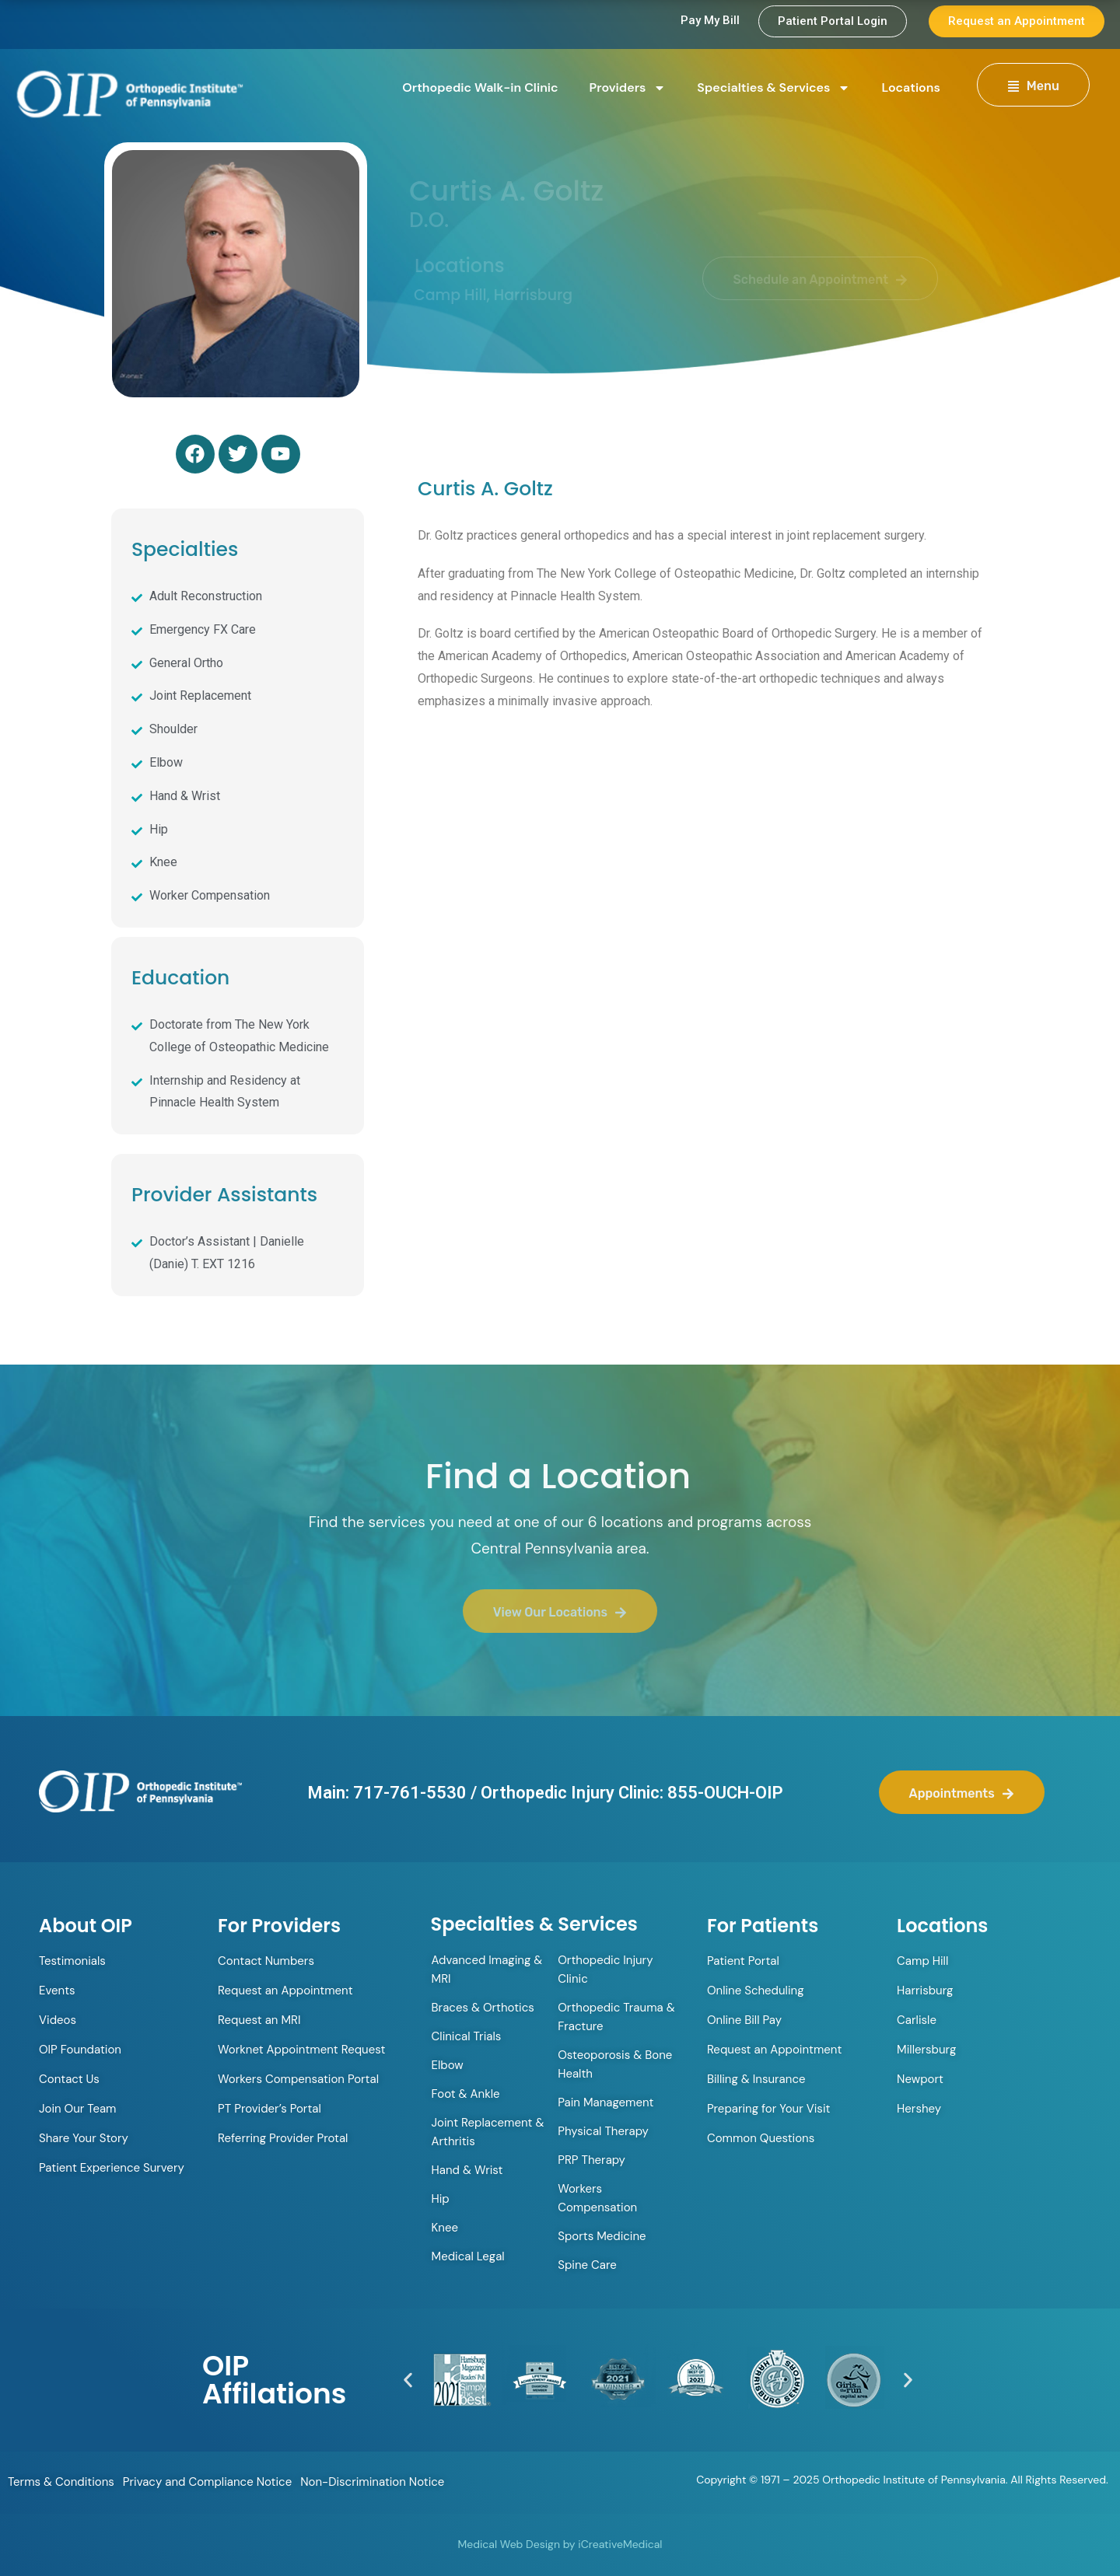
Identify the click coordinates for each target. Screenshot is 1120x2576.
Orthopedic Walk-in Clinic (480, 87)
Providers (628, 88)
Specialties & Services (773, 88)
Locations (910, 87)
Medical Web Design (509, 2544)
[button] (408, 2379)
